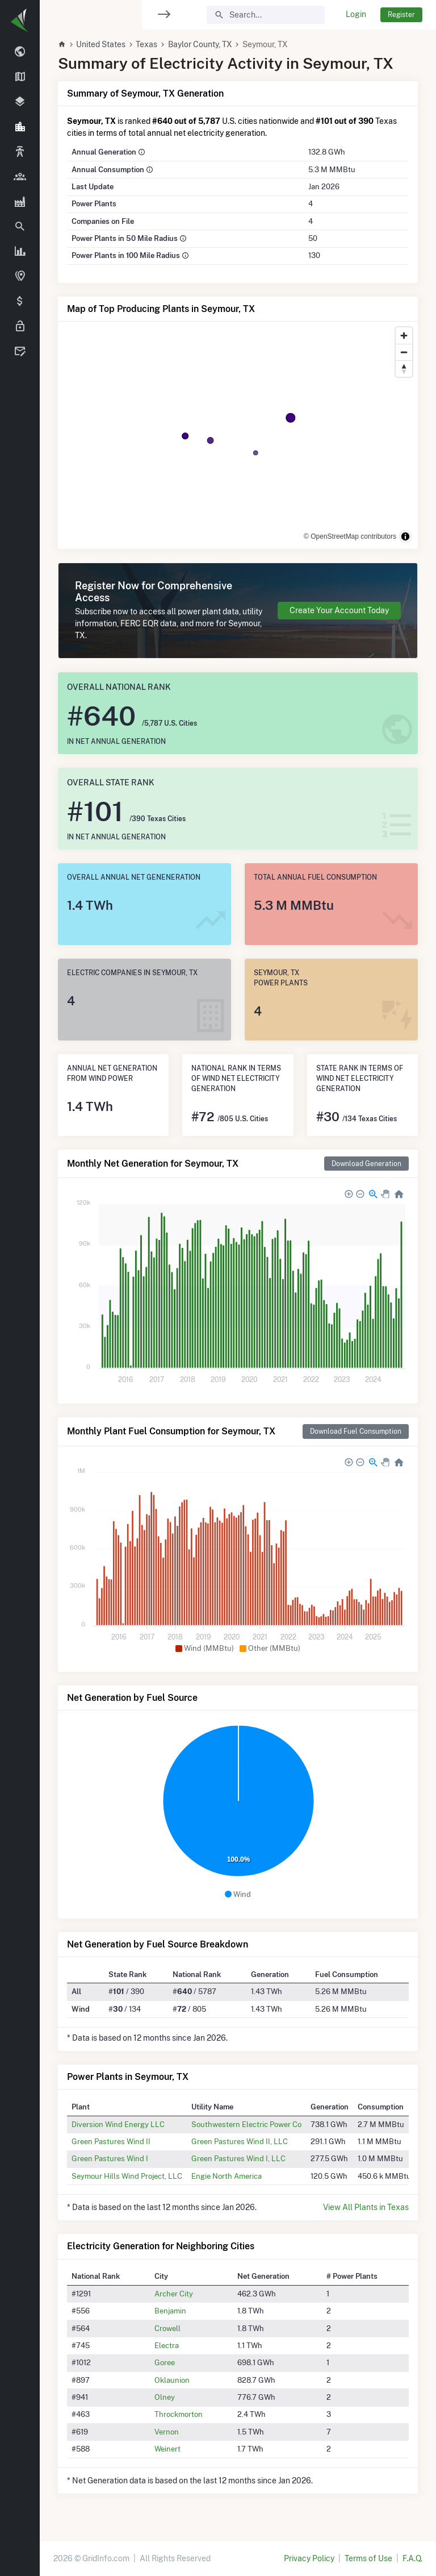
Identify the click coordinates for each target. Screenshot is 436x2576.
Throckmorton (178, 2414)
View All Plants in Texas (366, 2207)
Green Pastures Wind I (110, 2158)
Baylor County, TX (200, 44)
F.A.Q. (412, 2558)
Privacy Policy (309, 2558)
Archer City (173, 2293)
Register (401, 14)
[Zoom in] (404, 335)
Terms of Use (368, 2558)
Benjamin (170, 2310)
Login (356, 14)
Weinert (167, 2448)
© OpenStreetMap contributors (350, 536)
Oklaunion (172, 2379)
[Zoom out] (404, 352)
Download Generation (366, 1163)
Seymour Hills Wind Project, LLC (127, 2175)
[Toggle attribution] (405, 536)
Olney (164, 2397)
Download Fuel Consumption (355, 1431)
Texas (146, 44)
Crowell (167, 2328)
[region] (20, 1281)
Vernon (166, 2431)
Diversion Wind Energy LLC (118, 2124)
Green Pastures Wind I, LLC (238, 2158)
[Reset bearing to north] (404, 368)
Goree (164, 2362)
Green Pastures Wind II (111, 2141)
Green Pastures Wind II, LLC (239, 2141)
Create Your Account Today (339, 610)
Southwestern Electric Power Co (246, 2124)
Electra (166, 2345)
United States (100, 44)
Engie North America (226, 2175)
